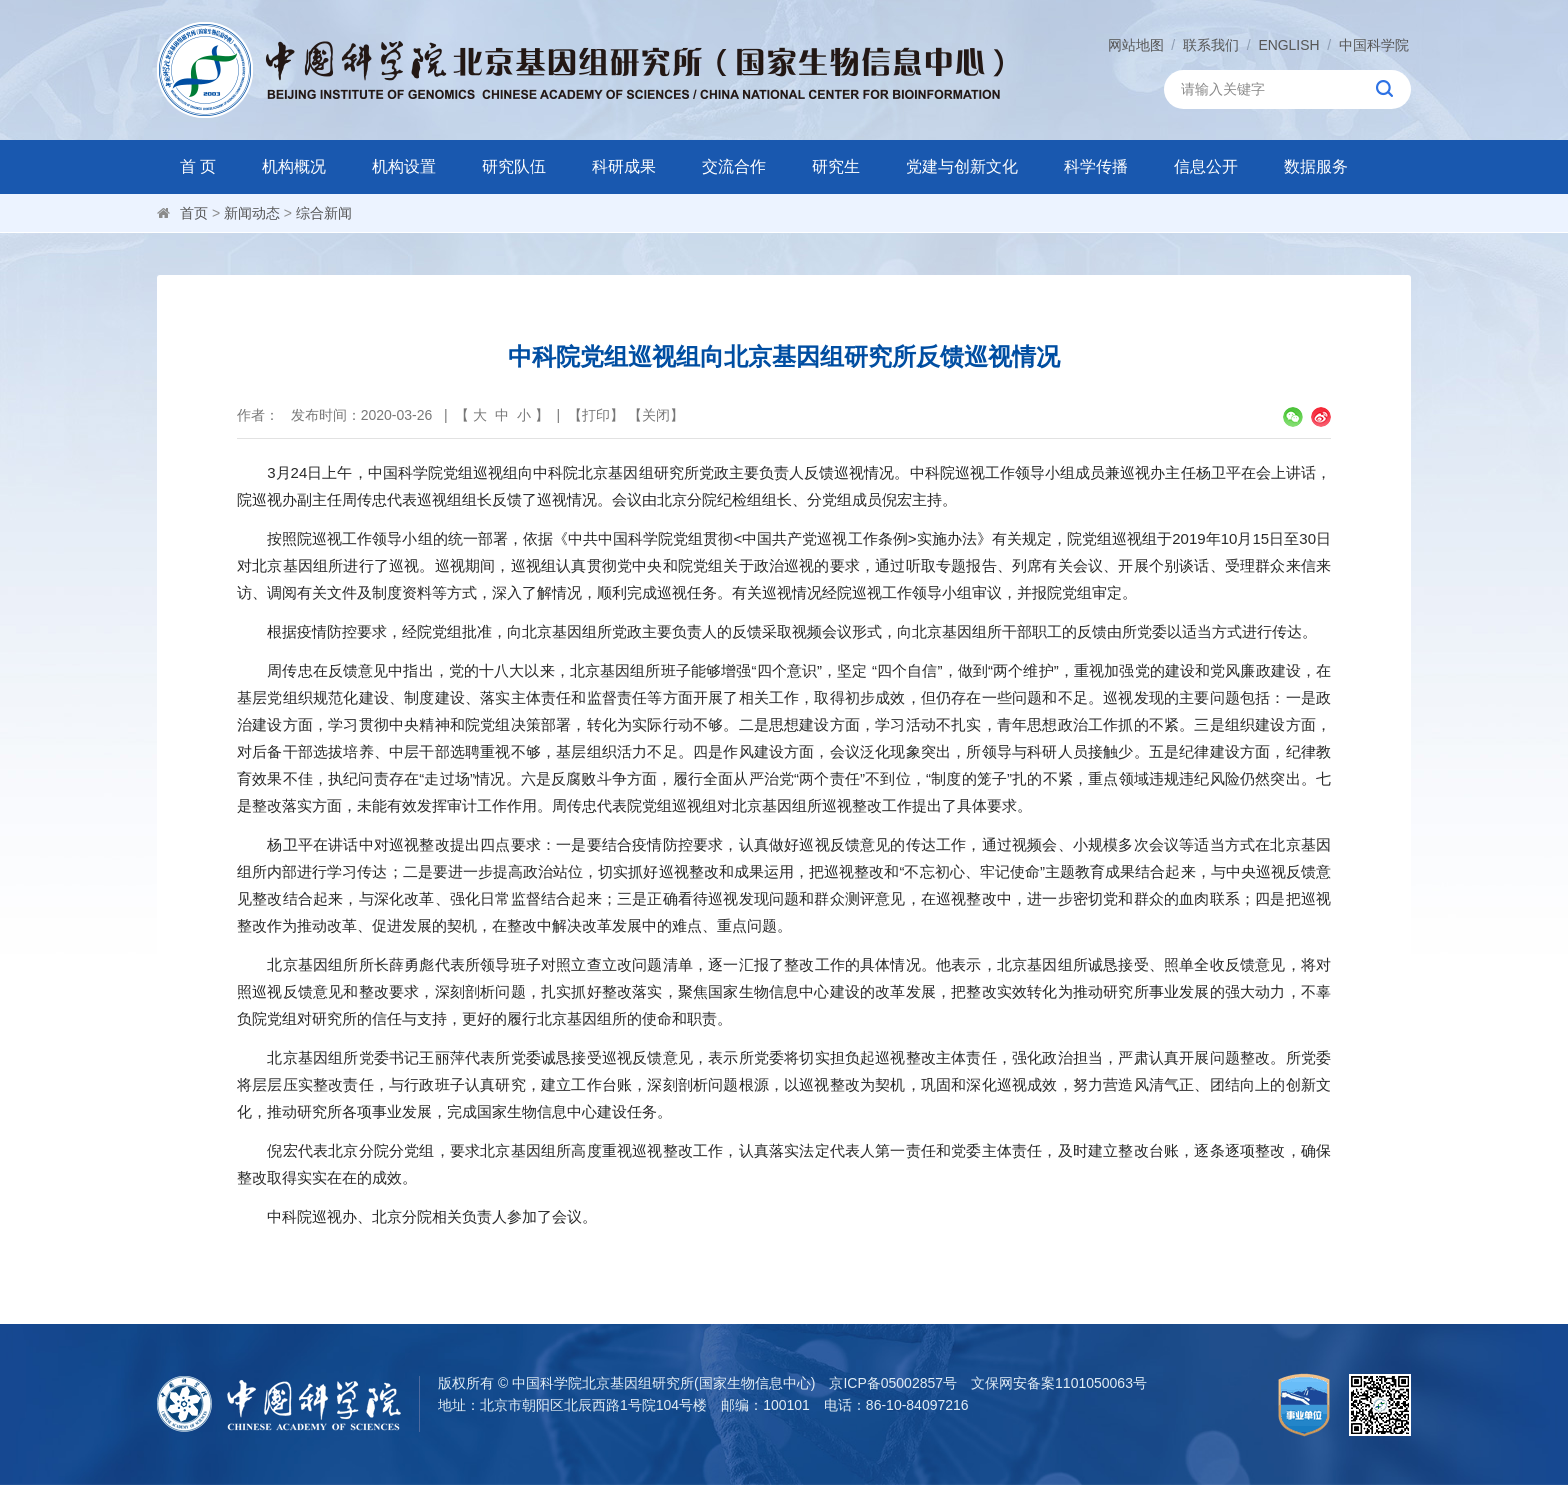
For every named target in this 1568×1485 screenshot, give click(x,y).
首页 (194, 213)
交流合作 (734, 166)
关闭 (656, 415)
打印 (596, 415)
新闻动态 (252, 213)
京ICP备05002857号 (893, 1383)
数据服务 (1316, 166)
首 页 (198, 166)
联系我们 (1211, 45)
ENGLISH (1288, 45)
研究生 (836, 166)
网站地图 (1135, 45)
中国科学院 (1374, 45)
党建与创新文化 (962, 166)
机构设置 (404, 166)
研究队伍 (514, 166)
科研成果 (624, 166)
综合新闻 (324, 213)
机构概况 (294, 166)
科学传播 (1096, 166)
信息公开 (1206, 166)
